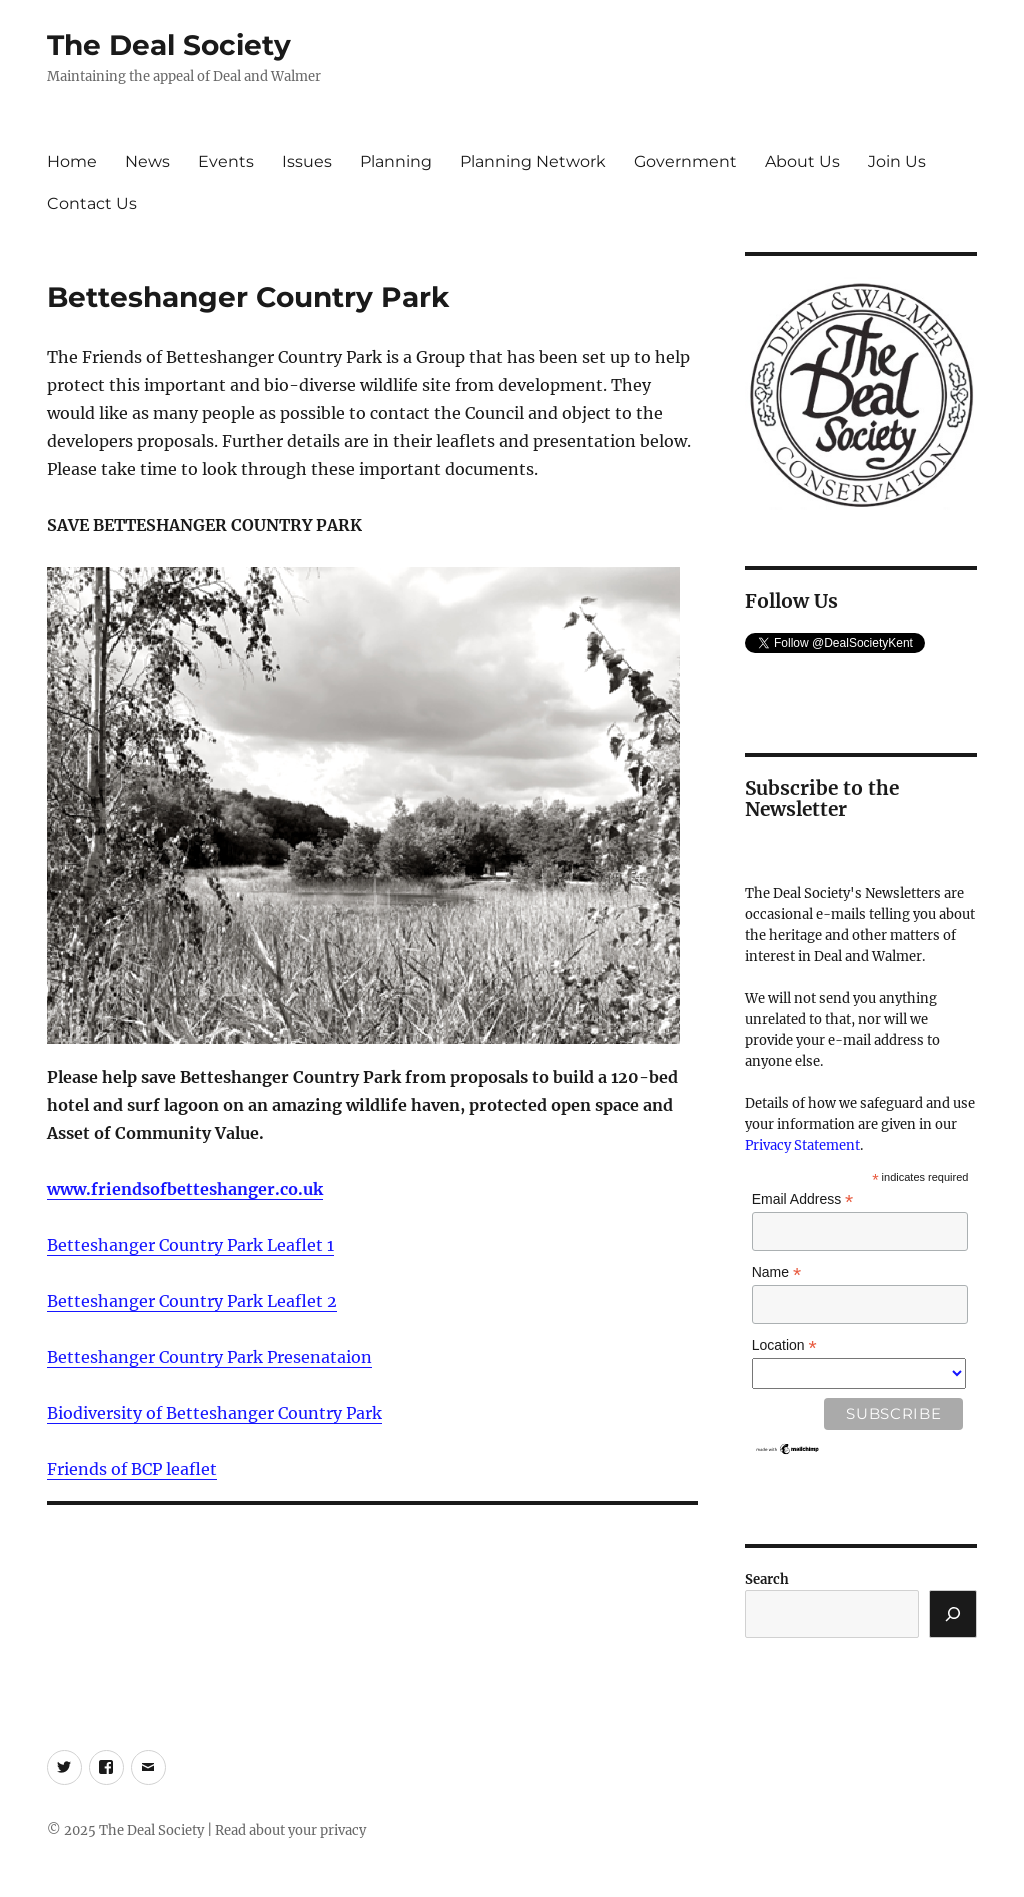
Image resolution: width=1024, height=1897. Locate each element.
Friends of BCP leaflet (132, 1469)
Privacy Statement (802, 1145)
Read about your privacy (290, 1830)
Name (776, 1272)
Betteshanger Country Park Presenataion (209, 1357)
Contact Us (92, 203)
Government (685, 161)
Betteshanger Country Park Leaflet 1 (190, 1245)
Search (767, 1579)
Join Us (897, 161)
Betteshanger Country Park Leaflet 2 (192, 1301)
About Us (802, 161)
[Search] (953, 1614)
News (147, 161)
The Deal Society (169, 45)
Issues (307, 161)
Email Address (803, 1199)
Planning (396, 161)
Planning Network (533, 161)
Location (784, 1345)
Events (226, 161)
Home (72, 161)
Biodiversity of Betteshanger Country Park (214, 1413)
